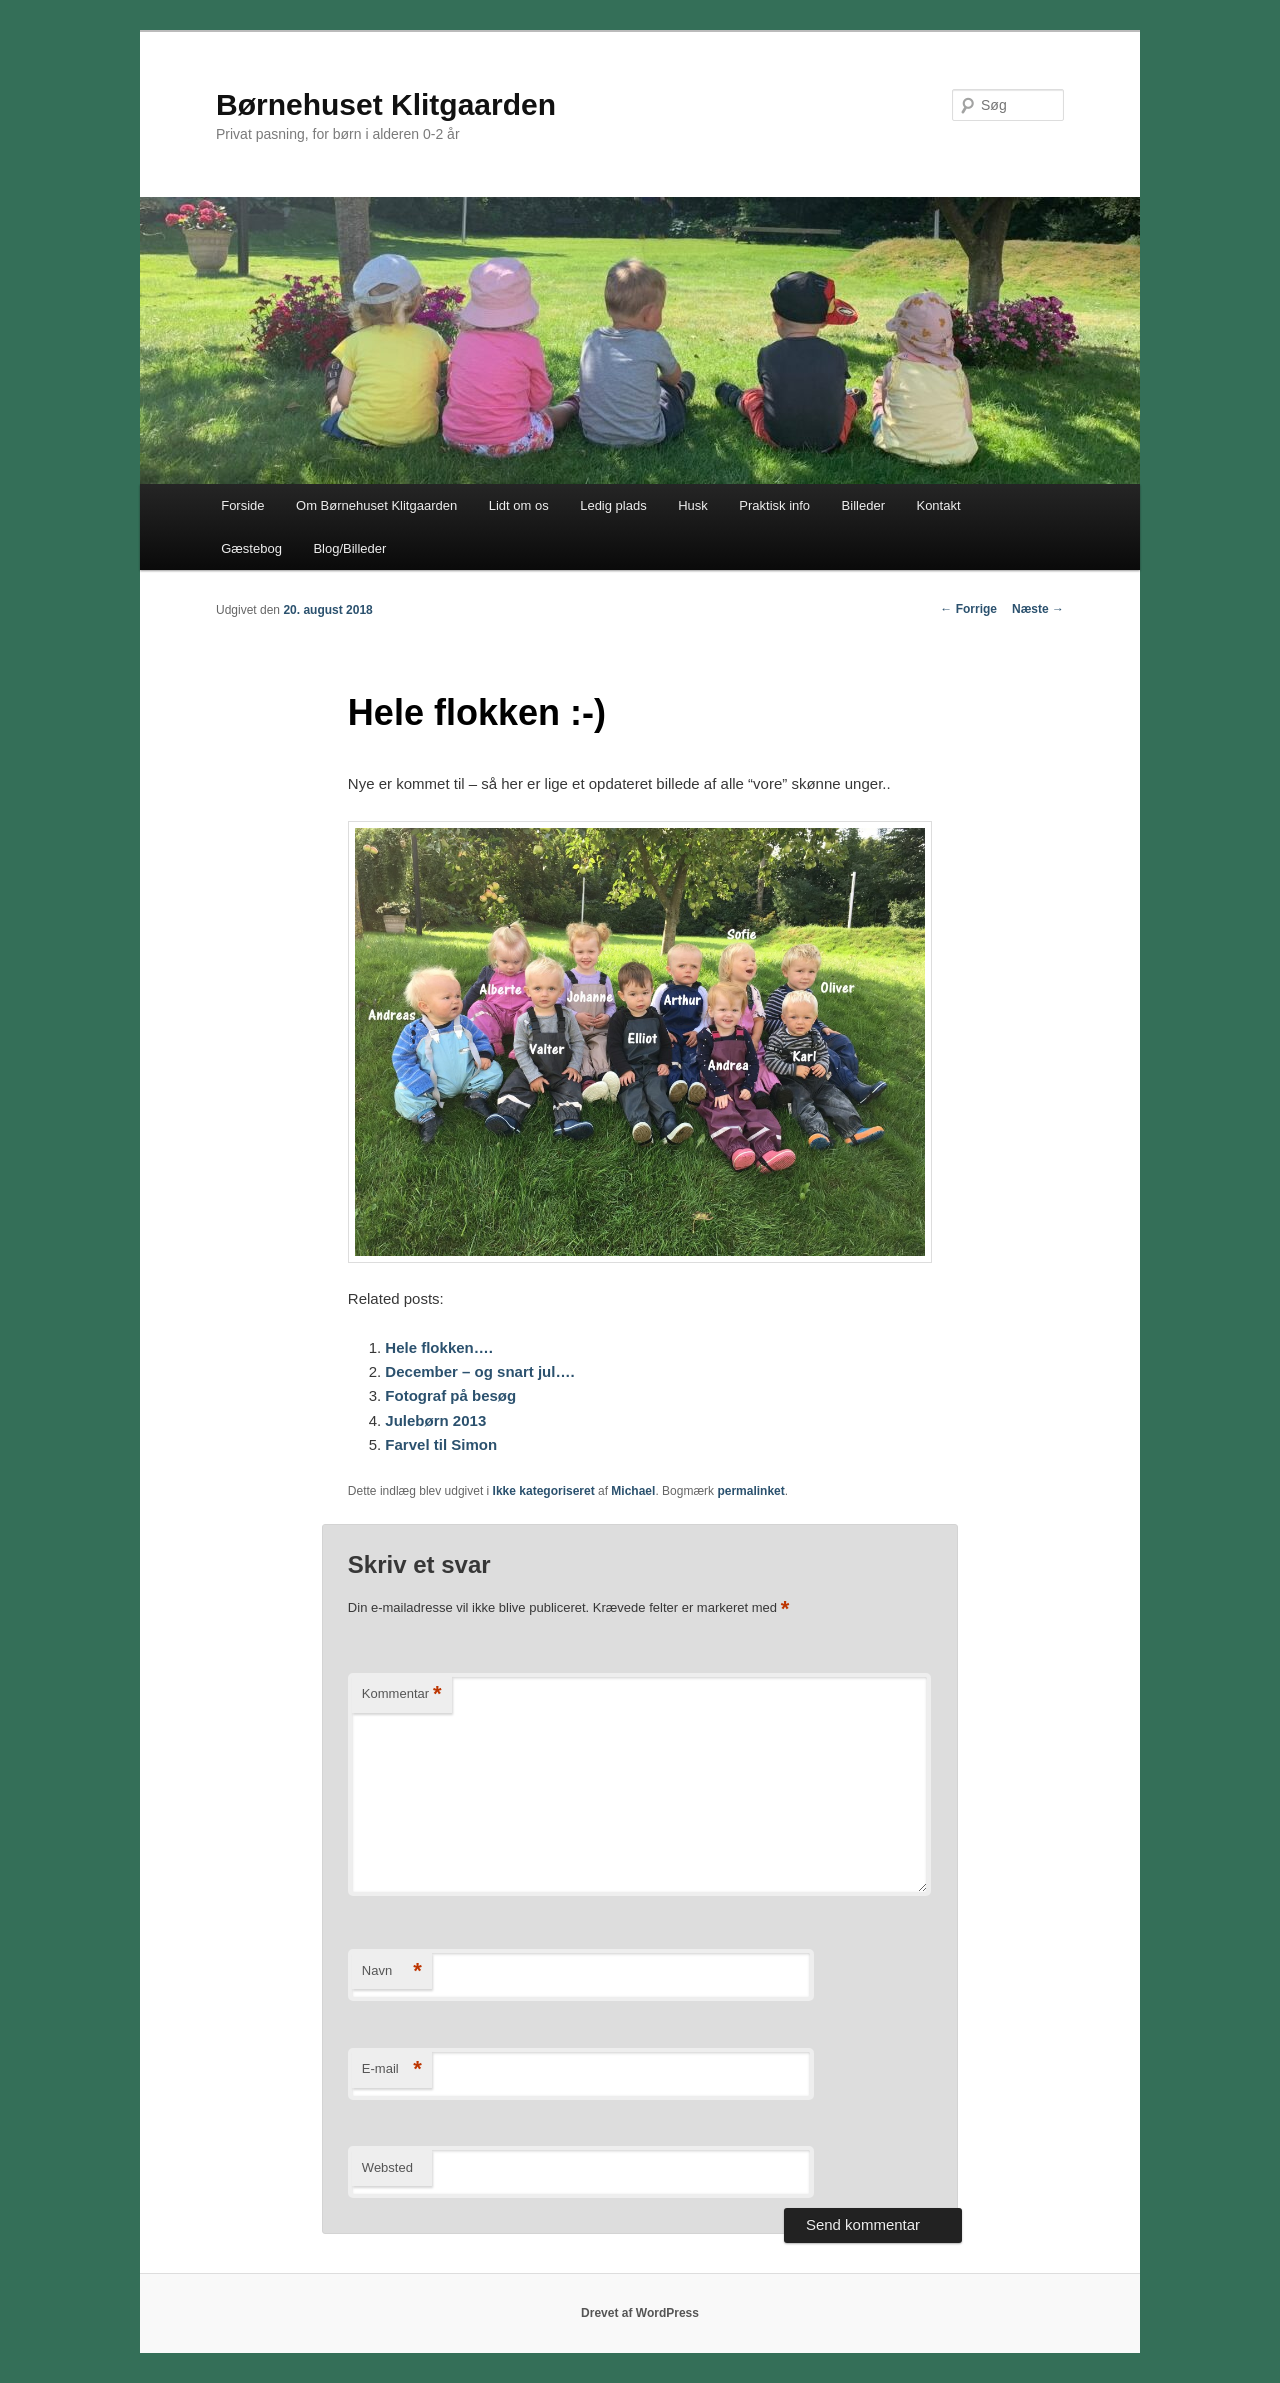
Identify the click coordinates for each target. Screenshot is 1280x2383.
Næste (1038, 609)
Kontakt (938, 505)
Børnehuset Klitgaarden (386, 104)
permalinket (750, 1491)
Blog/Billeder (349, 548)
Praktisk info (774, 505)
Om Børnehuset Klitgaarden (376, 505)
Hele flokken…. (439, 1347)
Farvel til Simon (441, 1444)
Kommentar (402, 1694)
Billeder (863, 505)
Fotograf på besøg (450, 1395)
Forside (242, 505)
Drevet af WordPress (640, 2313)
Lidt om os (519, 505)
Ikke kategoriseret (544, 1491)
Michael (633, 1491)
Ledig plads (613, 505)
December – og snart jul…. (479, 1371)
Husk (693, 505)
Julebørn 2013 (435, 1420)
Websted (387, 2167)
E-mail (392, 2069)
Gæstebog (251, 548)
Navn (392, 1971)
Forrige (968, 609)
